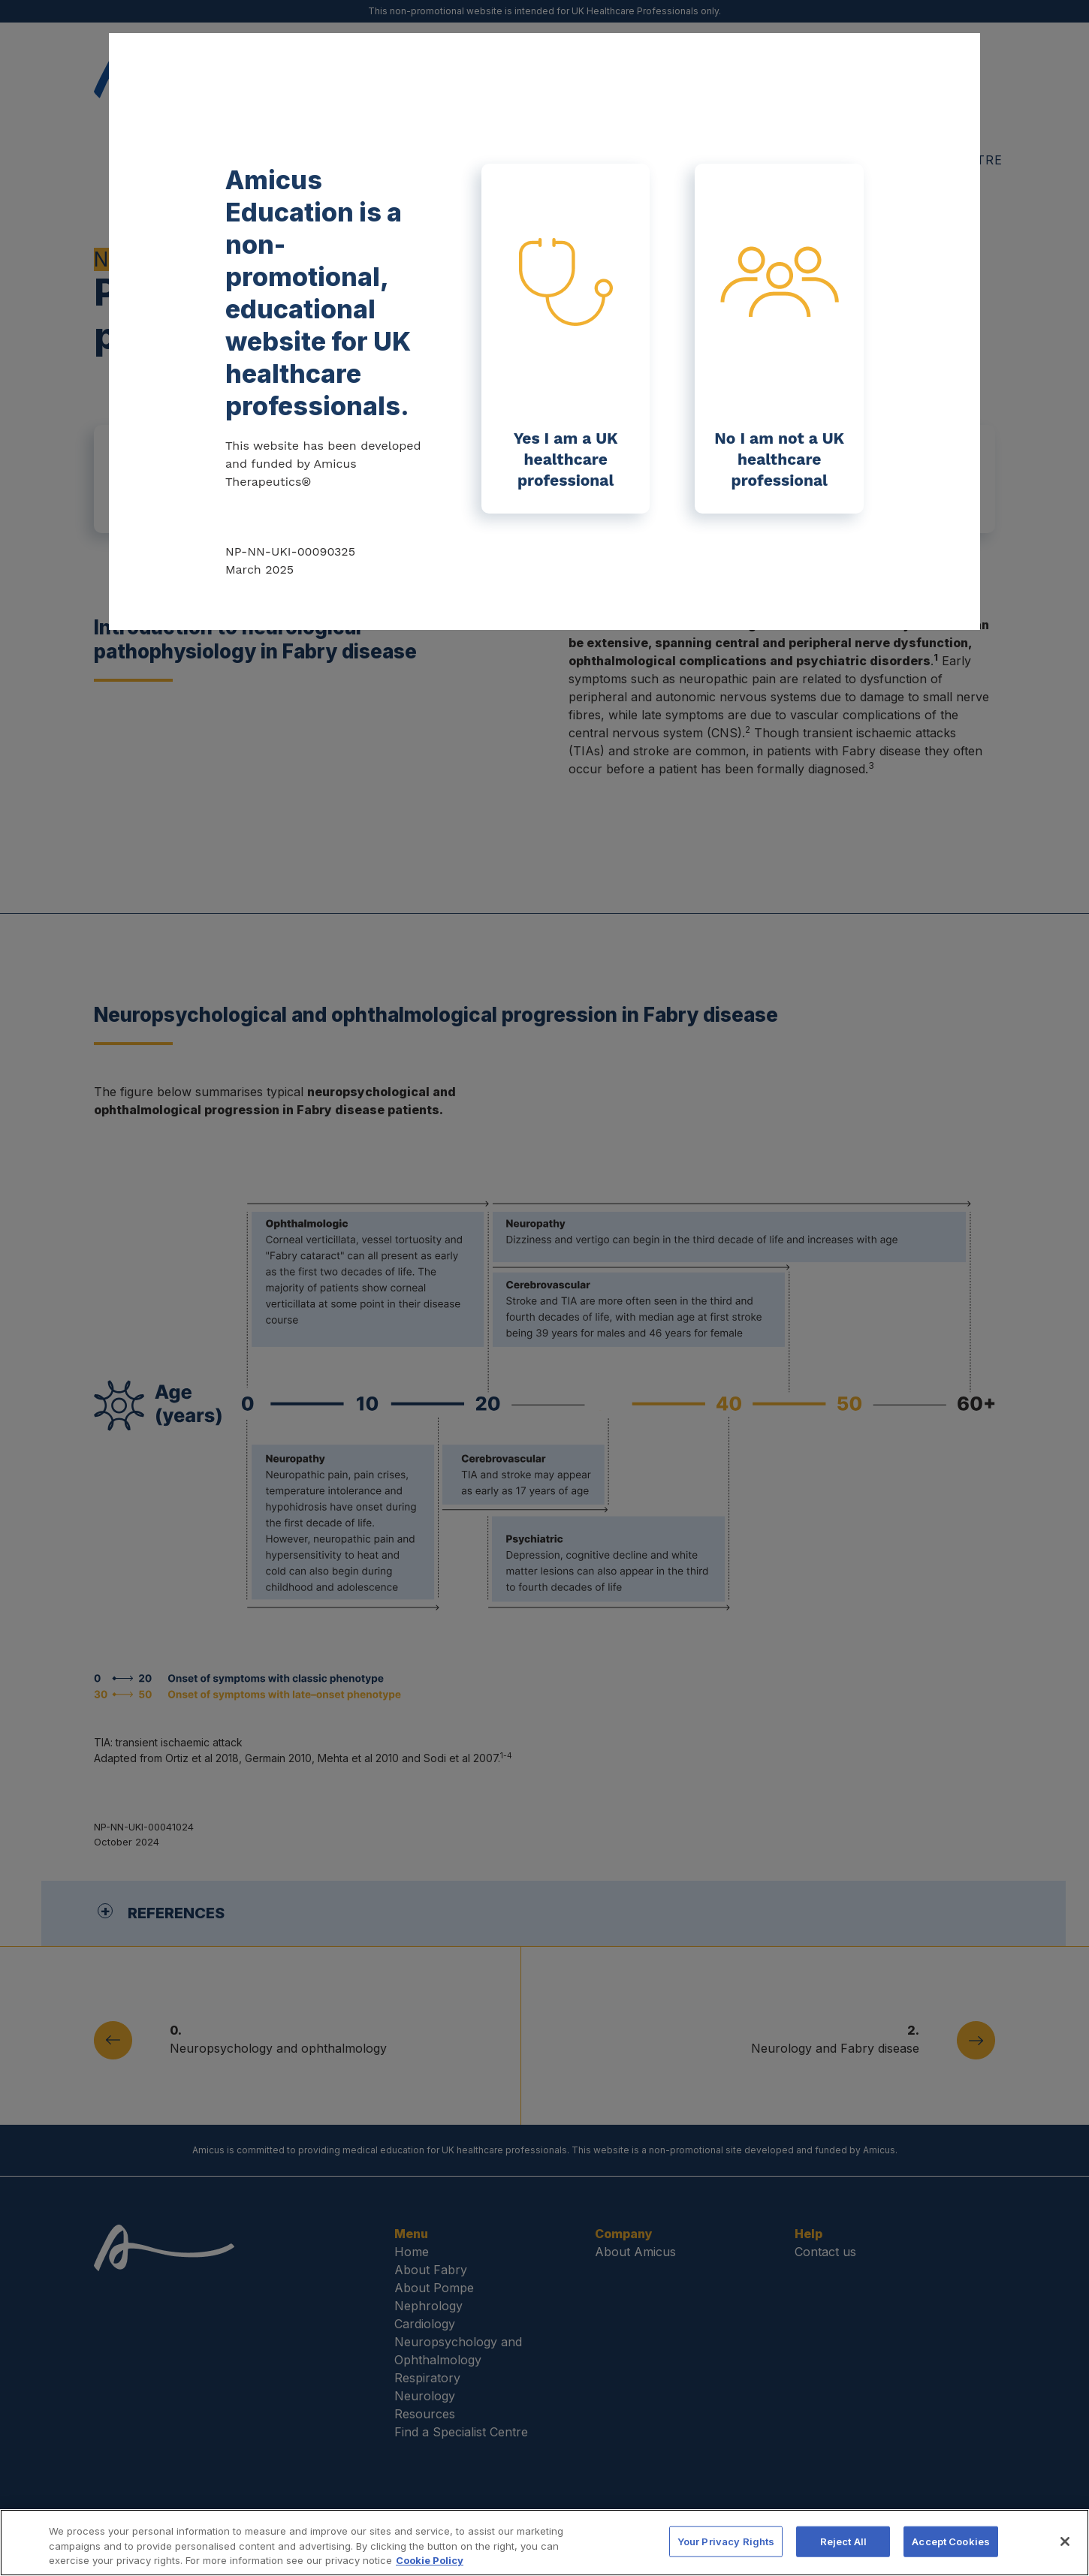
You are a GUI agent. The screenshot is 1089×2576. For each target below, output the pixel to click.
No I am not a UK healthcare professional (779, 368)
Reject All (843, 2543)
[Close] (1064, 2542)
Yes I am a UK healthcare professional (566, 364)
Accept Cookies (951, 2543)
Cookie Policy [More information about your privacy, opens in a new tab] (429, 2562)
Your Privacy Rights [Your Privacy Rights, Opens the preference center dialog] (725, 2543)
